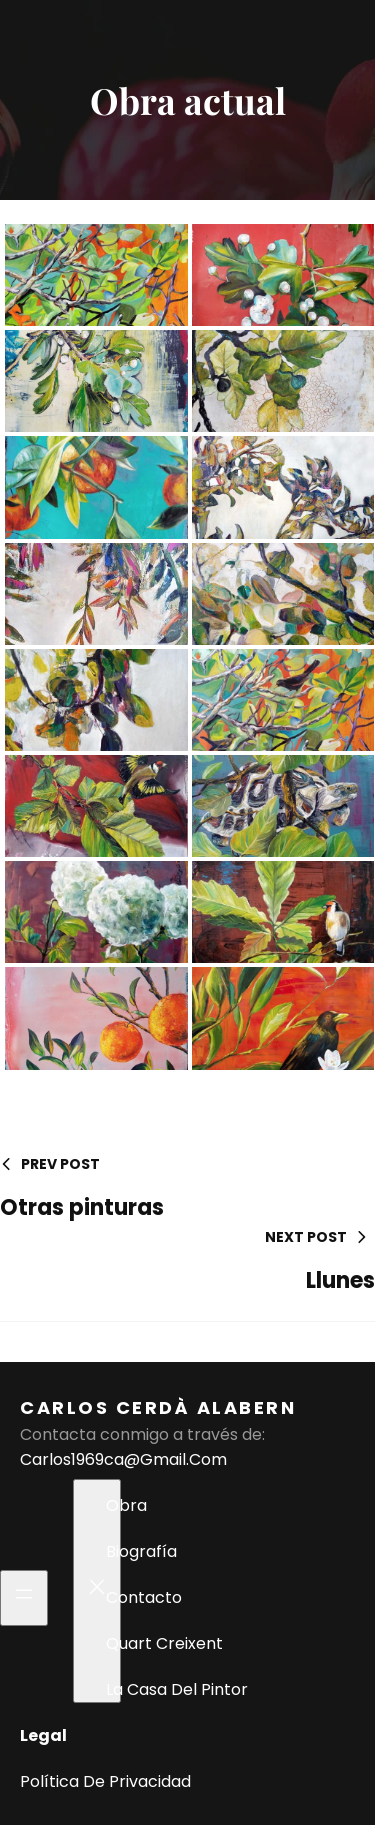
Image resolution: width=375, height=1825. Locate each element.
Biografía (141, 1551)
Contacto (144, 1597)
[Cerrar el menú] (97, 1591)
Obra (126, 1505)
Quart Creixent (164, 1643)
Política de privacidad (105, 1781)
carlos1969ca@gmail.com (123, 1459)
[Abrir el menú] (24, 1598)
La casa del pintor (177, 1689)
